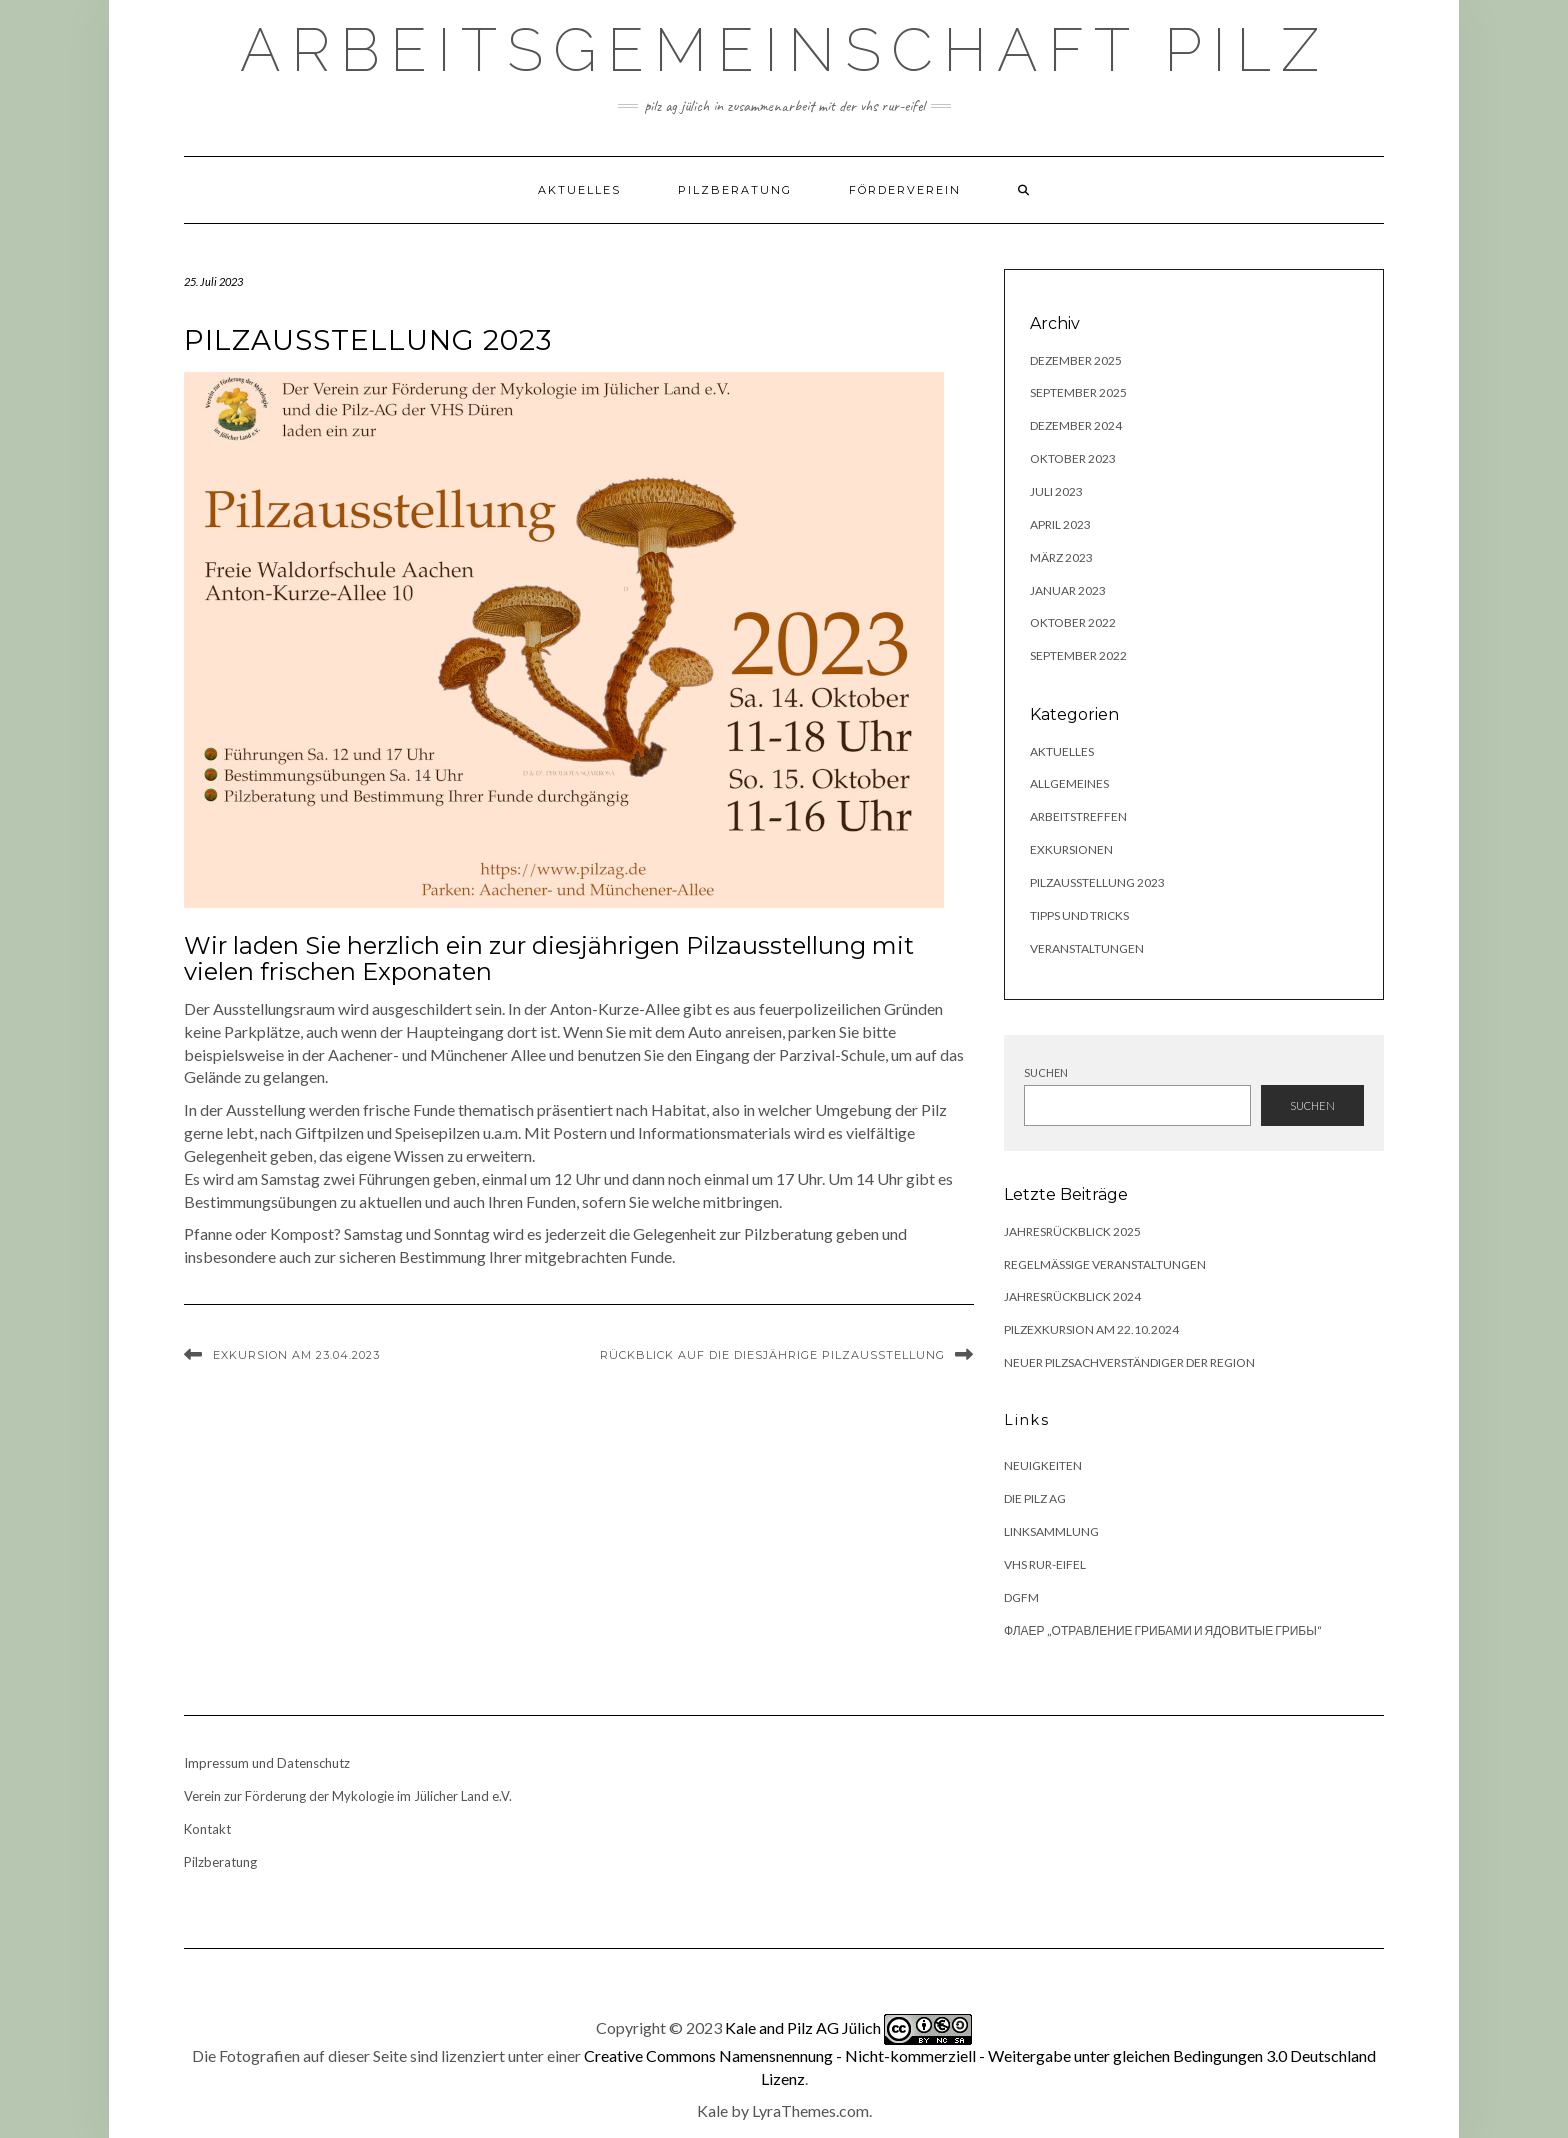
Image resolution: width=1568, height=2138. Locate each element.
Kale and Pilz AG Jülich (803, 2026)
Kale (712, 2110)
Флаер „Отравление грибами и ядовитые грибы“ (1163, 1630)
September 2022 (1078, 655)
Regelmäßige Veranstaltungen (1105, 1264)
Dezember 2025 (1076, 360)
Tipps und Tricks (1079, 915)
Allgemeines (1069, 783)
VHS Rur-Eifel (1045, 1564)
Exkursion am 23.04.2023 (296, 1355)
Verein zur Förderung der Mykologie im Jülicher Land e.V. (348, 1796)
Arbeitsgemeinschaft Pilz (784, 50)
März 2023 (1061, 557)
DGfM (1021, 1597)
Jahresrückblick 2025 (1072, 1231)
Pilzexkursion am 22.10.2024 (1091, 1329)
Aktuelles (579, 190)
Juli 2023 (1056, 491)
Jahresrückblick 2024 (1072, 1296)
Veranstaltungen (1087, 948)
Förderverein (905, 190)
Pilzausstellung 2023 (1097, 882)
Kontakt (207, 1829)
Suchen (1046, 1072)
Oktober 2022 (1073, 622)
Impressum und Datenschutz (267, 1763)
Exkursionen (1071, 849)
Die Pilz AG (1035, 1498)
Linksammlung (1051, 1531)
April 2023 (1060, 524)
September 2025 (1078, 392)
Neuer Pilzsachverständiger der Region (1129, 1362)
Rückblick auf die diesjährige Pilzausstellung (772, 1355)
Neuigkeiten (1043, 1465)
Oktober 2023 (1073, 458)
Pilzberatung (735, 190)
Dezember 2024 (1076, 425)
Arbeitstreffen (1078, 816)
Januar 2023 (1068, 590)
